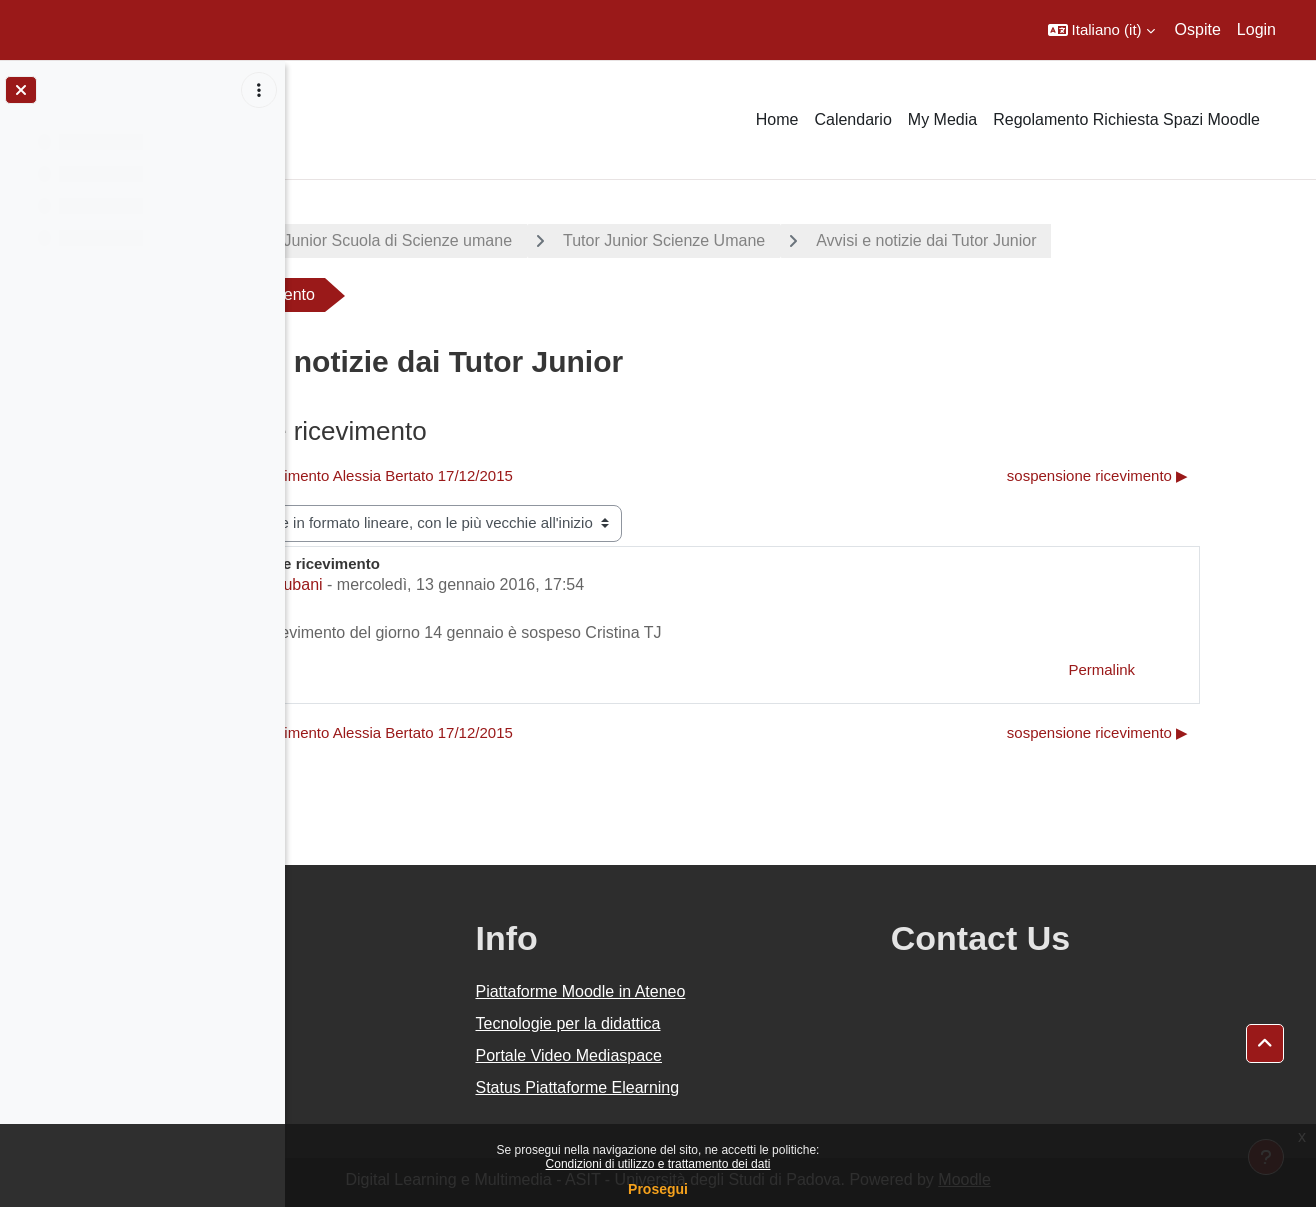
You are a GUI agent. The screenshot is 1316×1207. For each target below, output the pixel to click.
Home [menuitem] (777, 119)
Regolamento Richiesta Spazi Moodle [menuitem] (1126, 119)
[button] (1101, 30)
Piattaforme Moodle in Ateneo (757, 991)
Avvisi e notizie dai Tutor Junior (1113, 240)
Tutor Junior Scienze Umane (851, 240)
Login (1256, 29)
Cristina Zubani (456, 584)
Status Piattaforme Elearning (754, 1087)
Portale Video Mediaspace (745, 1055)
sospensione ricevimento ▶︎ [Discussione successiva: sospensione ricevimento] (1175, 475)
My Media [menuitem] (942, 119)
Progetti (350, 240)
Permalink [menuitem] (1179, 669)
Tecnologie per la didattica (744, 1023)
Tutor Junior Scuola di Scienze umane (564, 240)
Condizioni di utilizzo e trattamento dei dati (658, 1164)
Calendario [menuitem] (852, 119)
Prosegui (658, 1189)
